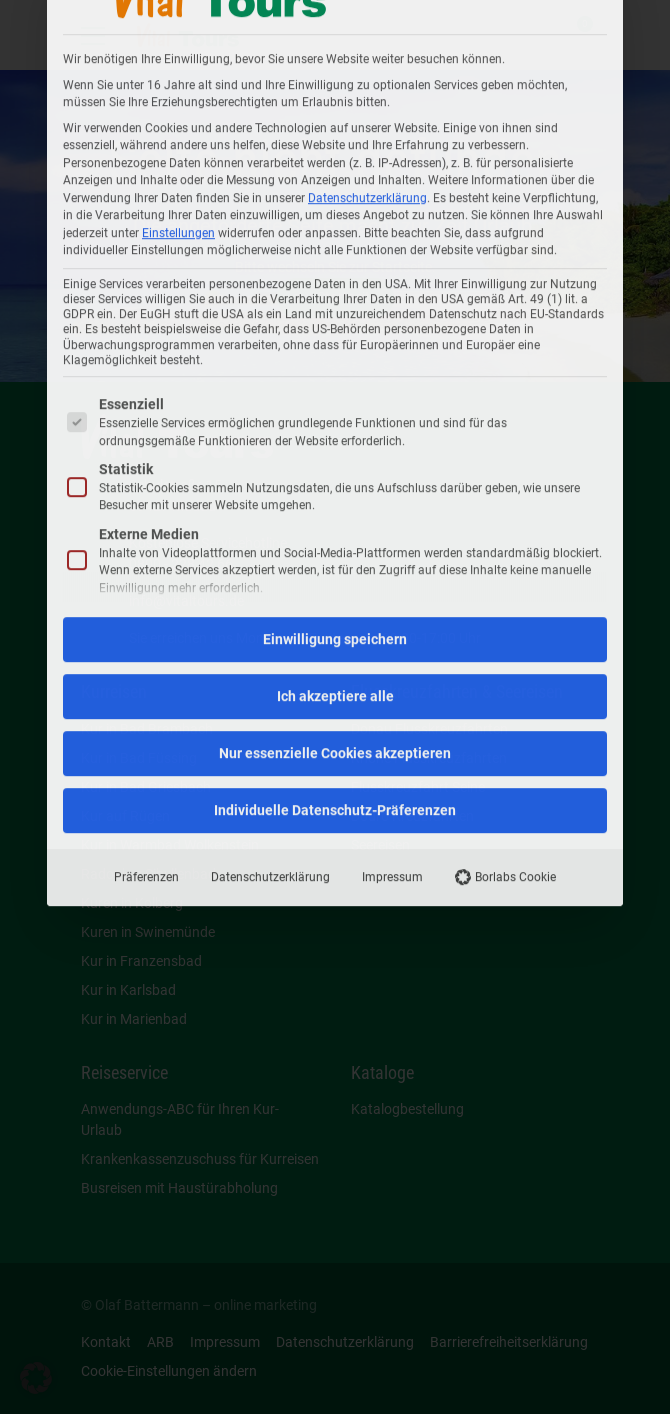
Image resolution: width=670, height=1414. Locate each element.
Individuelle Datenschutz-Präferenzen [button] (335, 440)
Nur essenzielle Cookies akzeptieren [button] (335, 383)
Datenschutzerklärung (270, 507)
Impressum (392, 507)
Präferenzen (146, 507)
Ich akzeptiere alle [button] (335, 326)
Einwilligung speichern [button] (335, 269)
